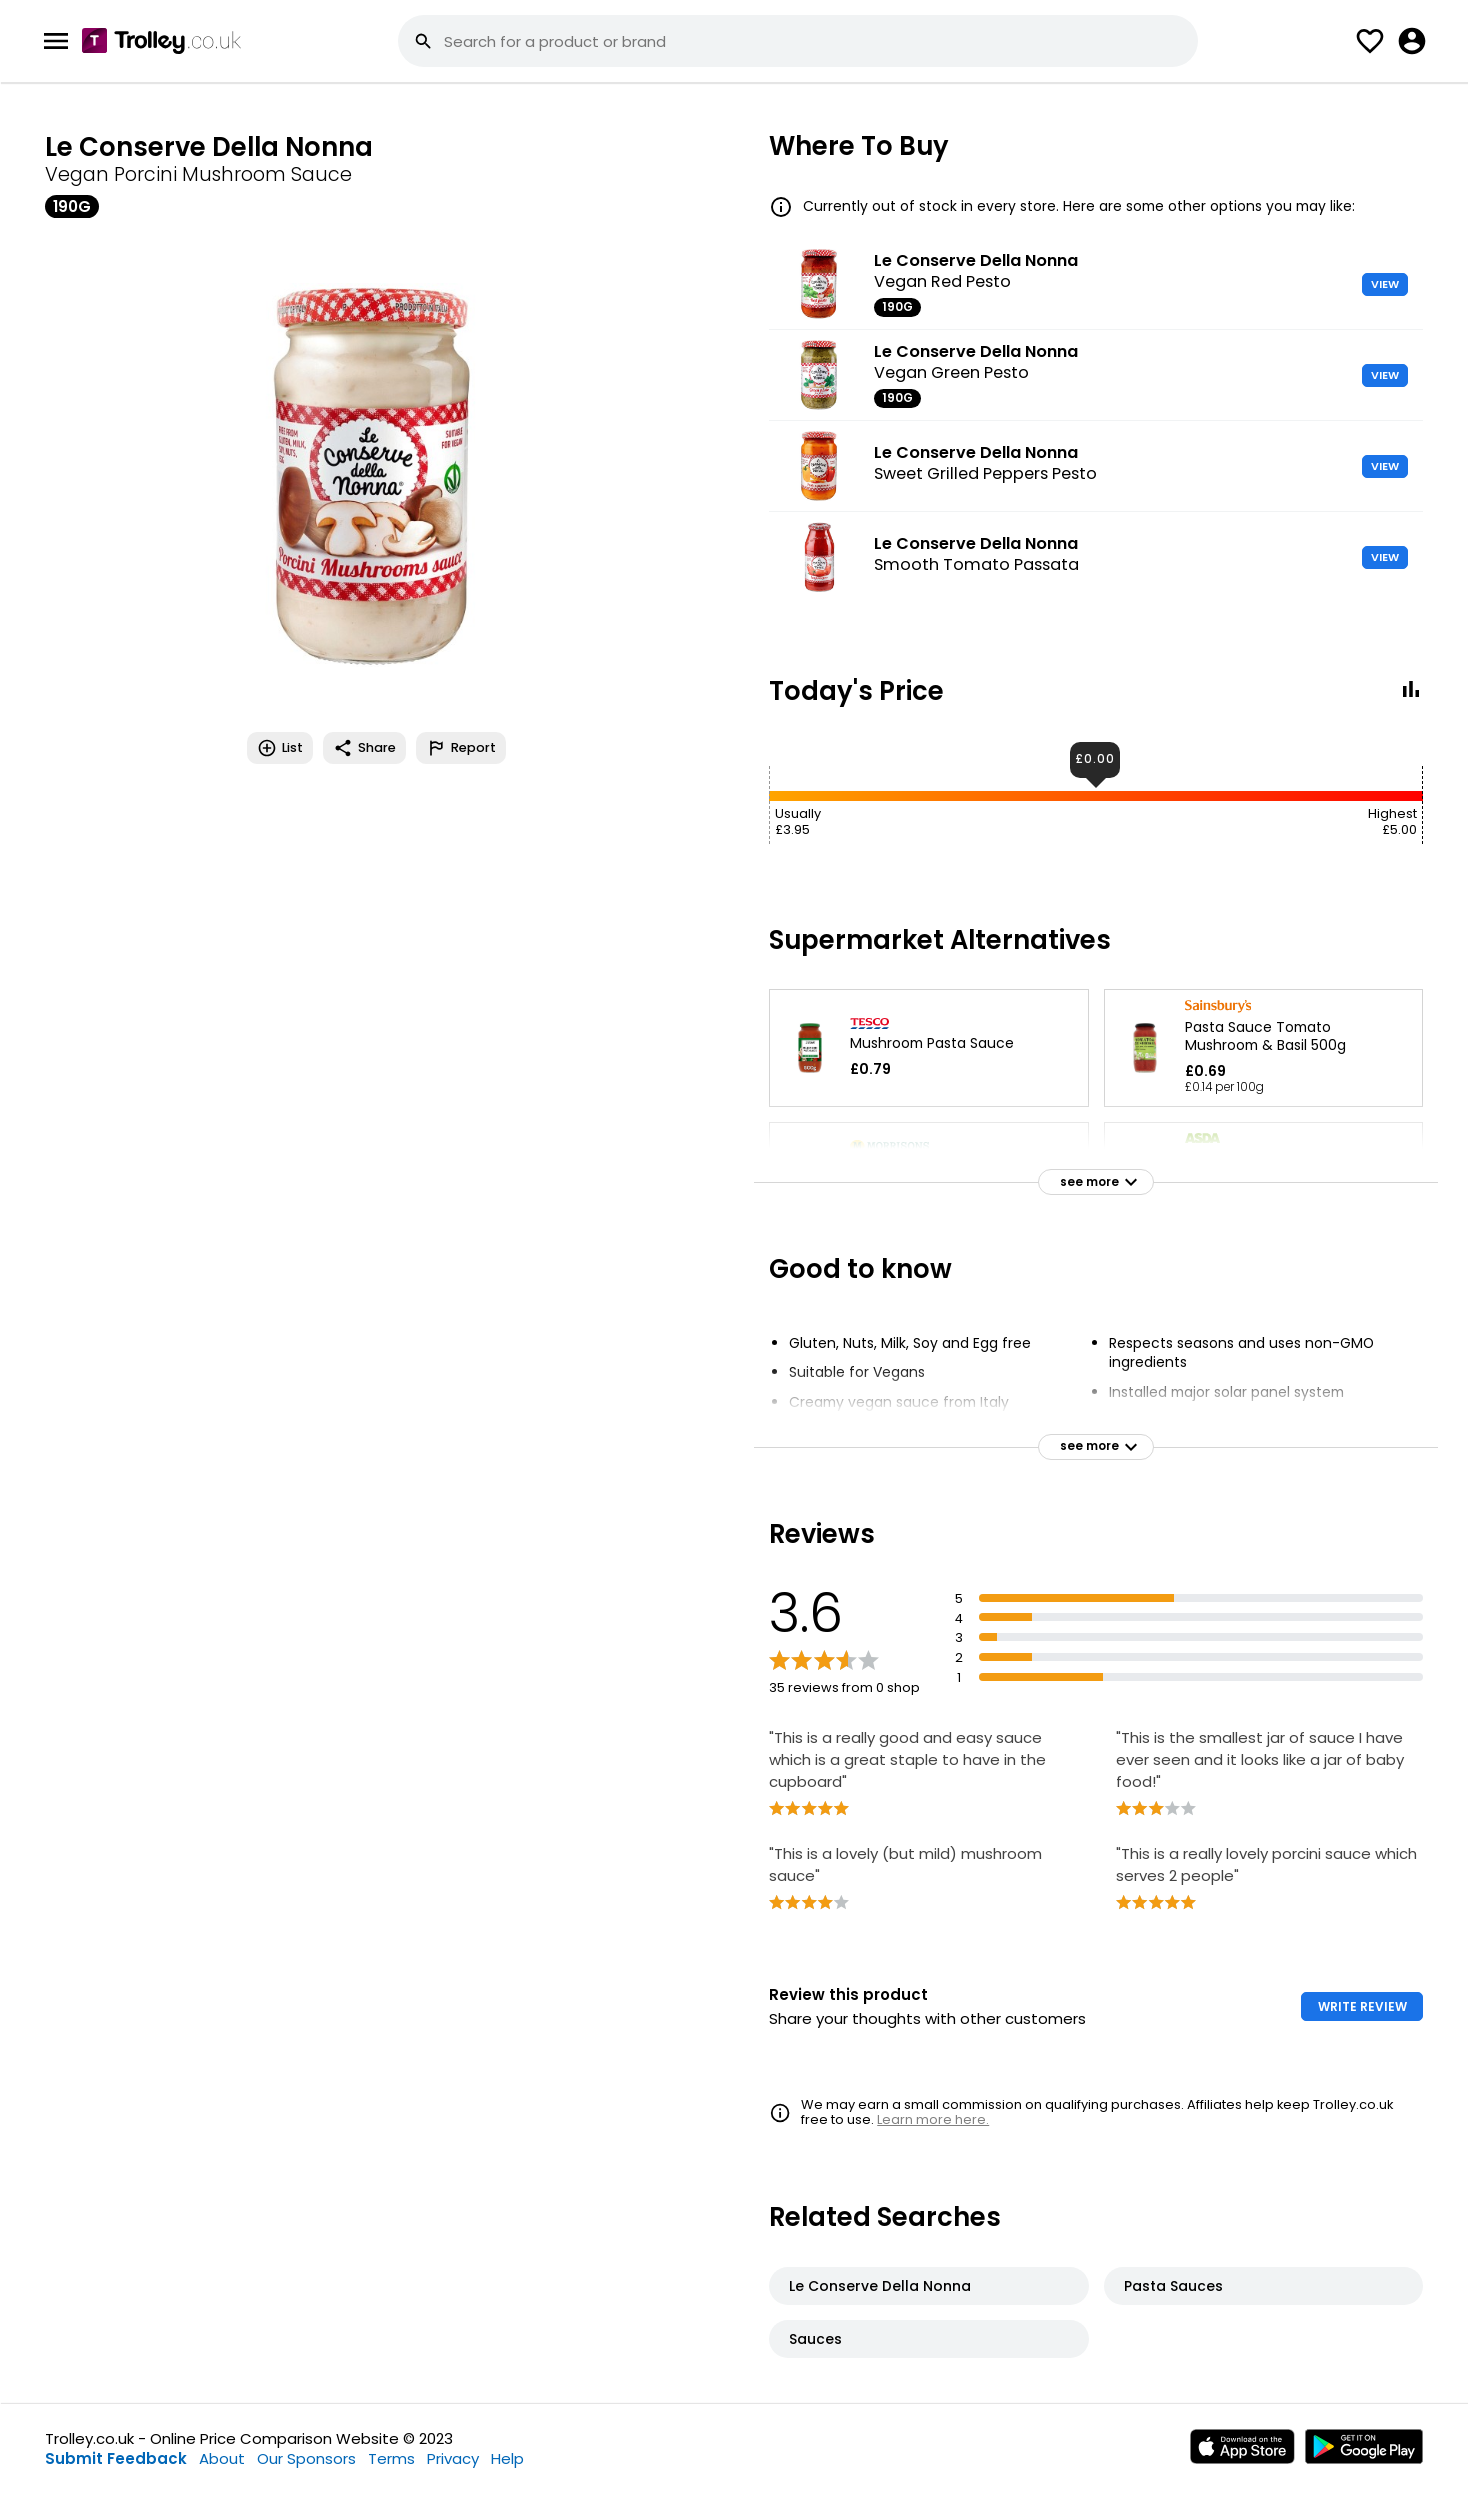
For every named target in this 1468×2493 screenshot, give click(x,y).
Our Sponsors (306, 2458)
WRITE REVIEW (1362, 2006)
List (280, 748)
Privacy (453, 2458)
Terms (391, 2458)
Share (364, 748)
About (222, 2458)
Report (461, 748)
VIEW (1385, 284)
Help (507, 2458)
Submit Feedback (116, 2458)
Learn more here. (933, 2119)
